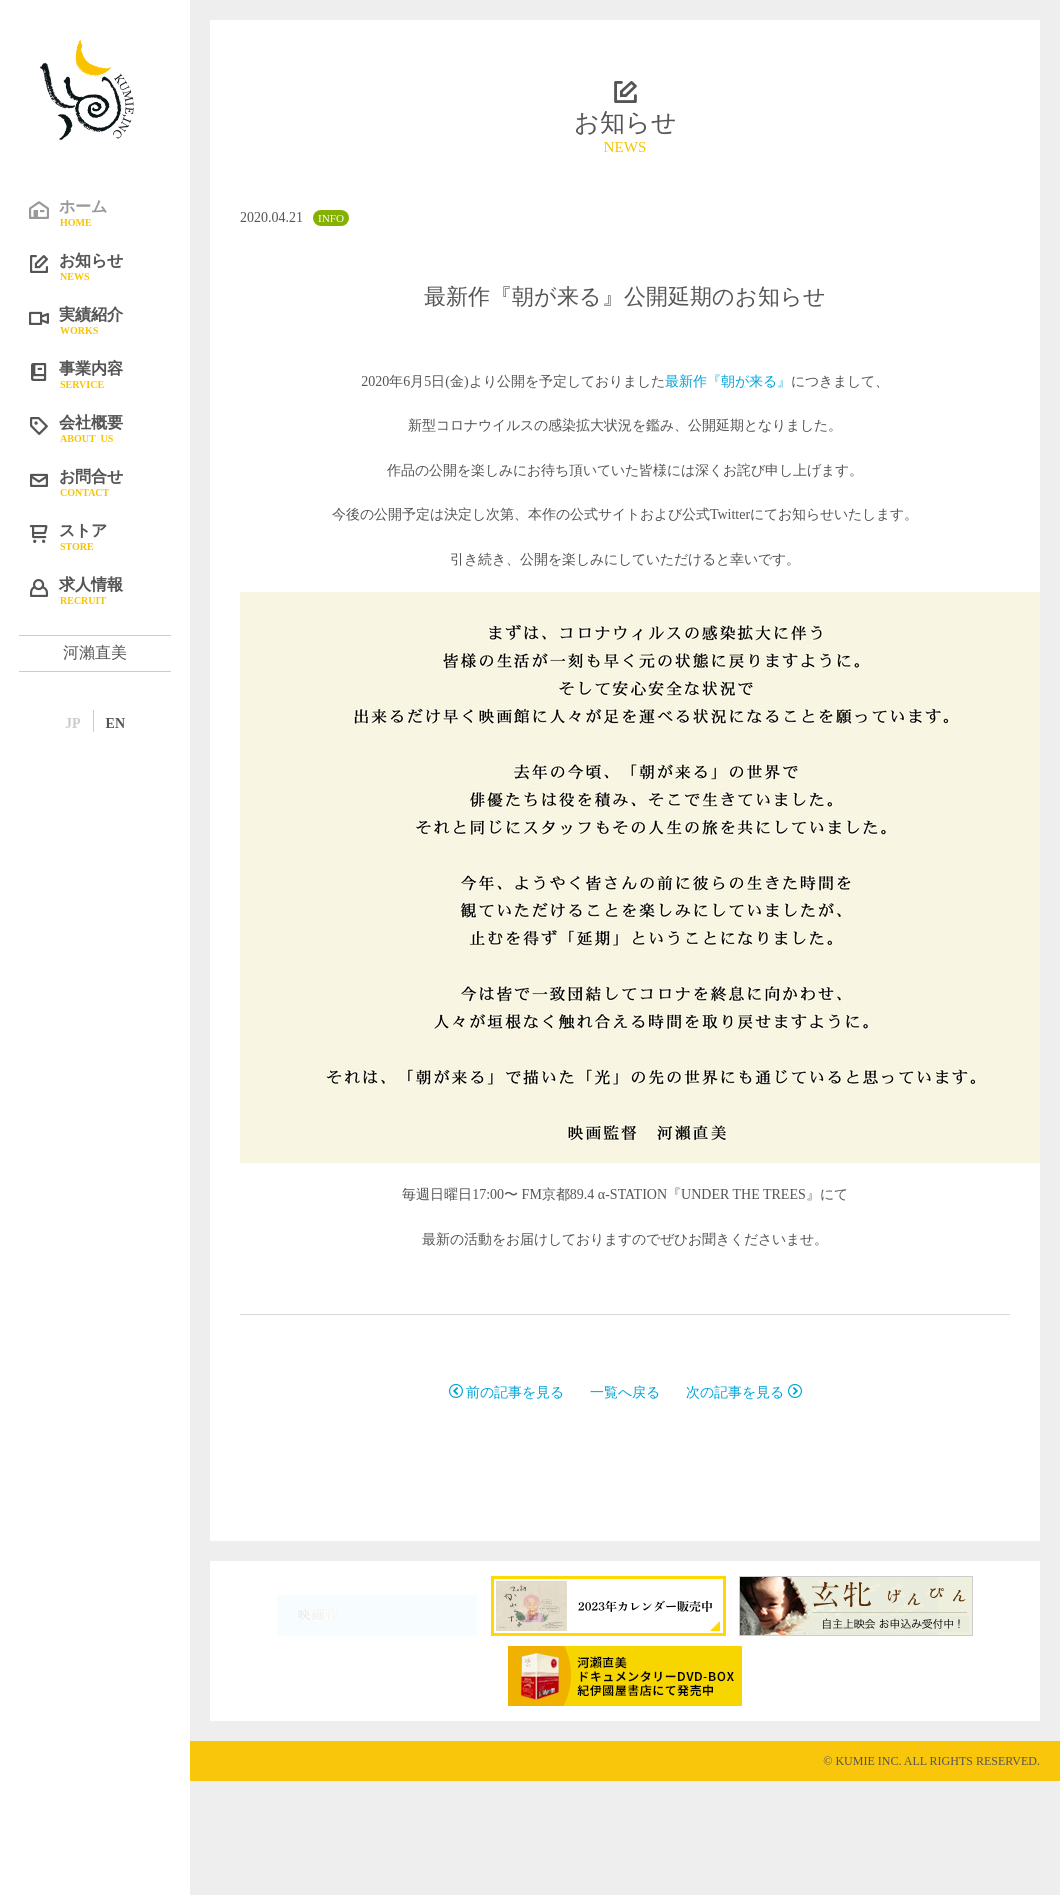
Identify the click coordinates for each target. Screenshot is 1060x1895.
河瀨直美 (95, 652)
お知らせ (110, 266)
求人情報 (110, 590)
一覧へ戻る (625, 1392)
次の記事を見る (744, 1392)
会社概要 (110, 428)
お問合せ (110, 482)
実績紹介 (110, 320)
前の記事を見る (507, 1392)
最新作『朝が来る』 (728, 381)
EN (115, 723)
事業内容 (110, 374)
